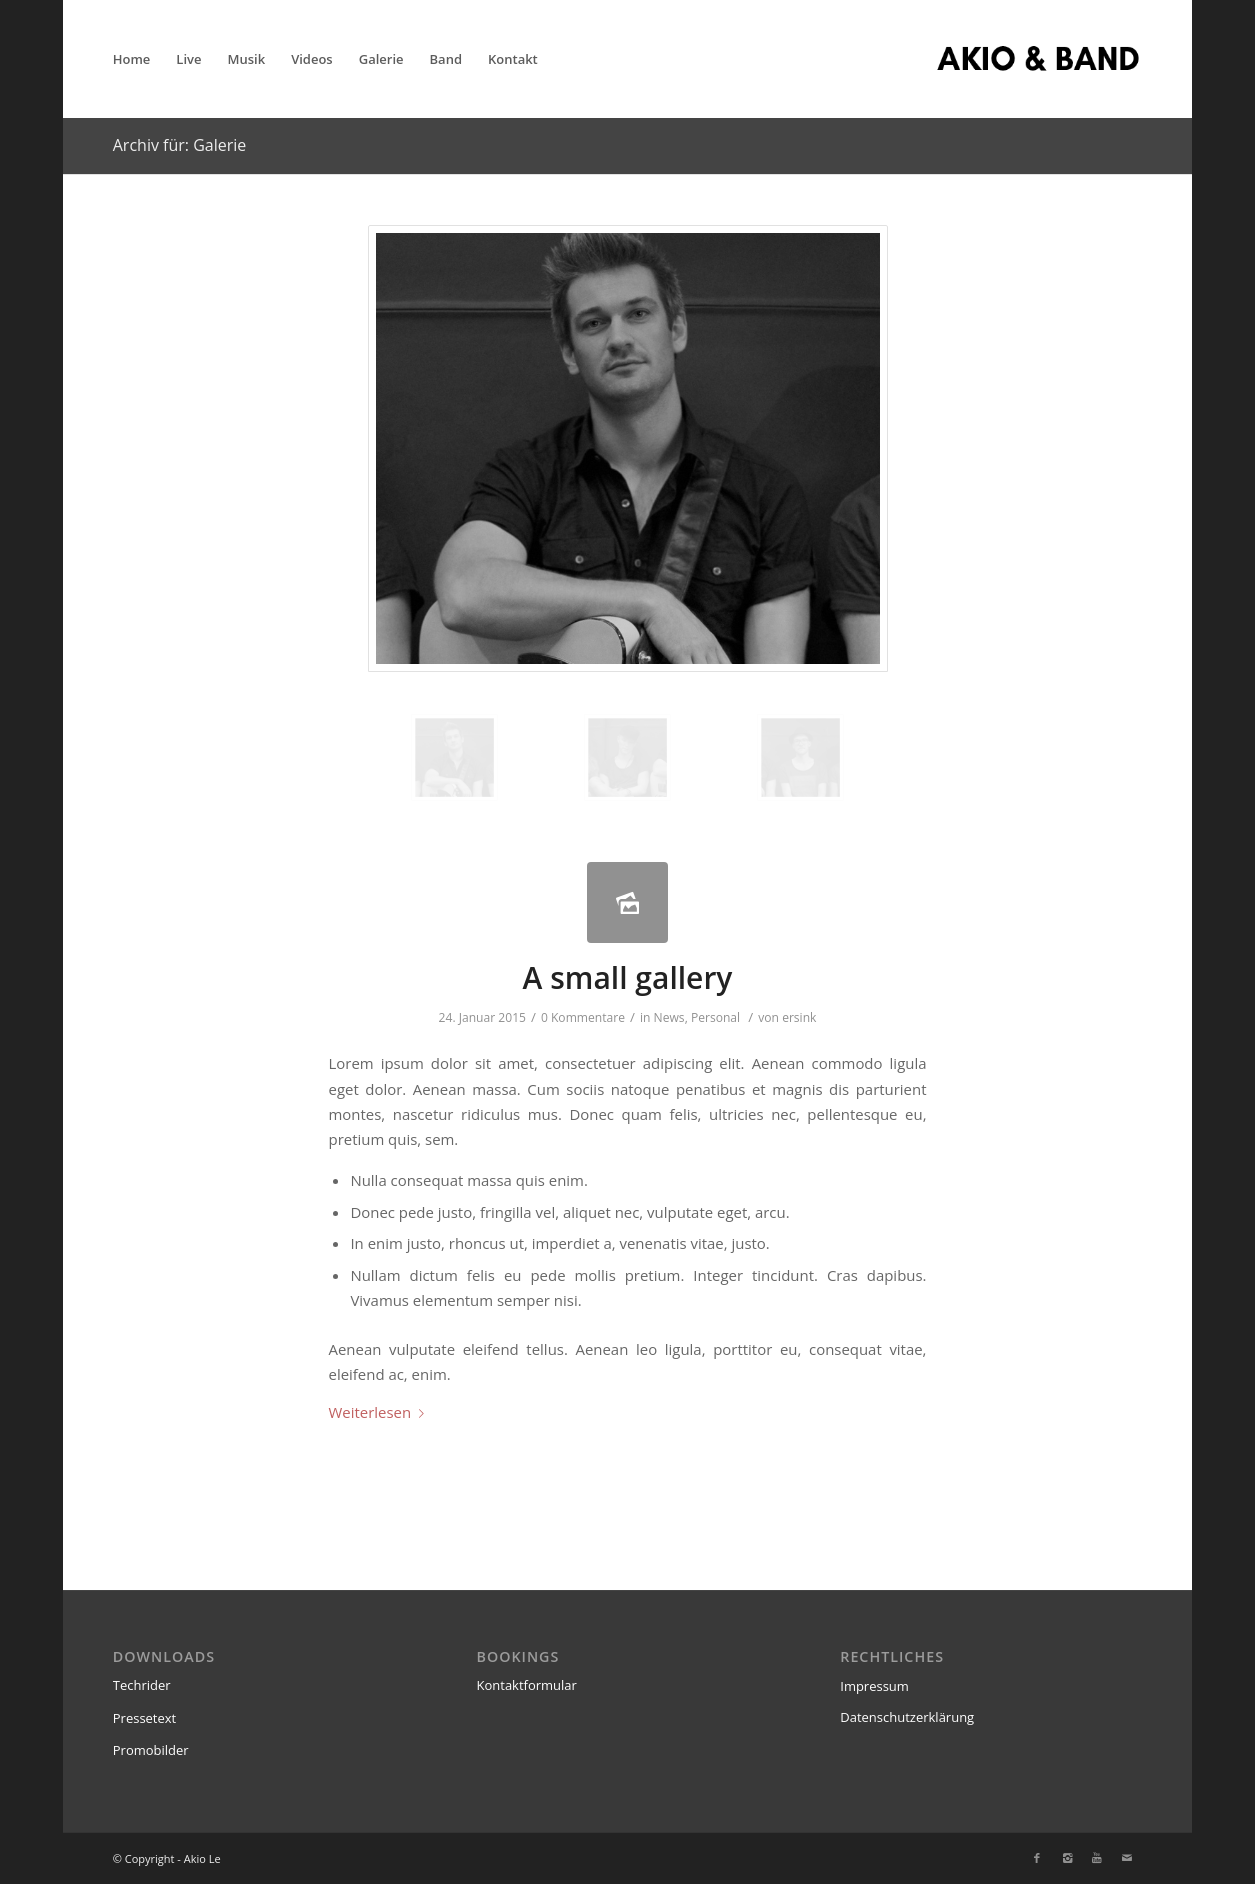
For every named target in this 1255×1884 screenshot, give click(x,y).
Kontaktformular (527, 1685)
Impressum (874, 1686)
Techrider (142, 1685)
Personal (715, 1017)
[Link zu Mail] (1127, 1858)
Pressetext (145, 1718)
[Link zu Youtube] (1097, 1858)
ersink (799, 1017)
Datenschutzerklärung (907, 1717)
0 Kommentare (583, 1017)
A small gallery (628, 977)
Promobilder (151, 1750)
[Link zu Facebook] (1037, 1858)
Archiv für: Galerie (180, 145)
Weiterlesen (381, 1412)
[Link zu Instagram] (1067, 1858)
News (669, 1017)
